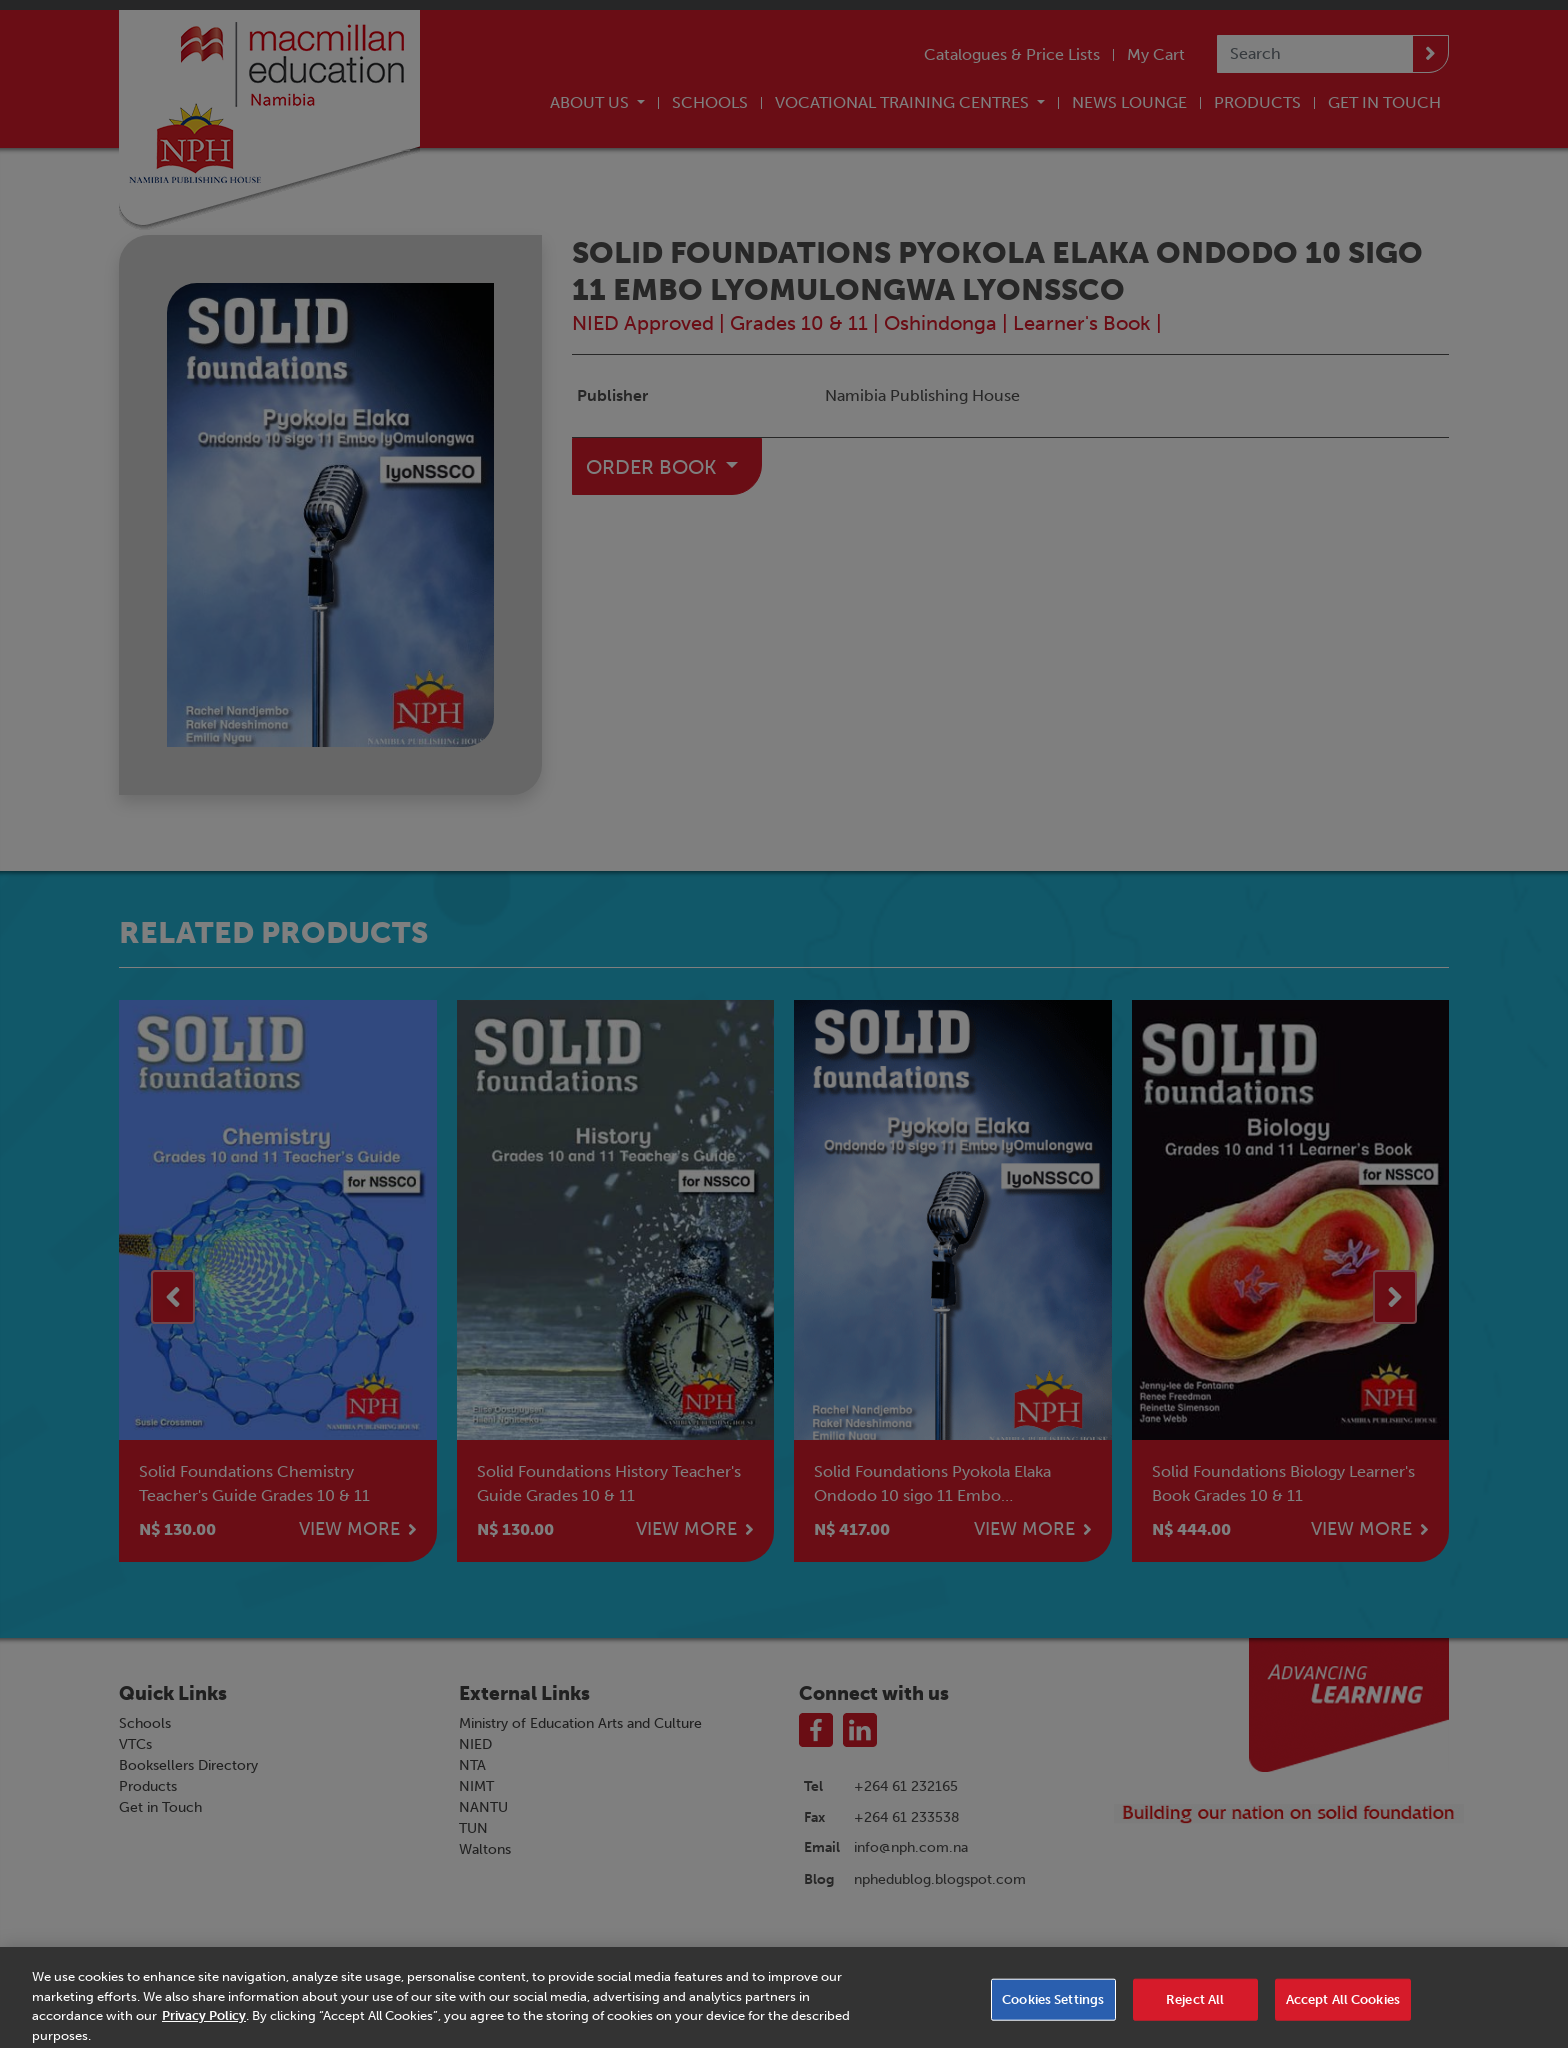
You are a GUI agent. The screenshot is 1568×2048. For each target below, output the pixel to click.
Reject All (1195, 2006)
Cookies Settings (1053, 2006)
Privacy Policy (204, 2022)
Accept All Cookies (1343, 2006)
